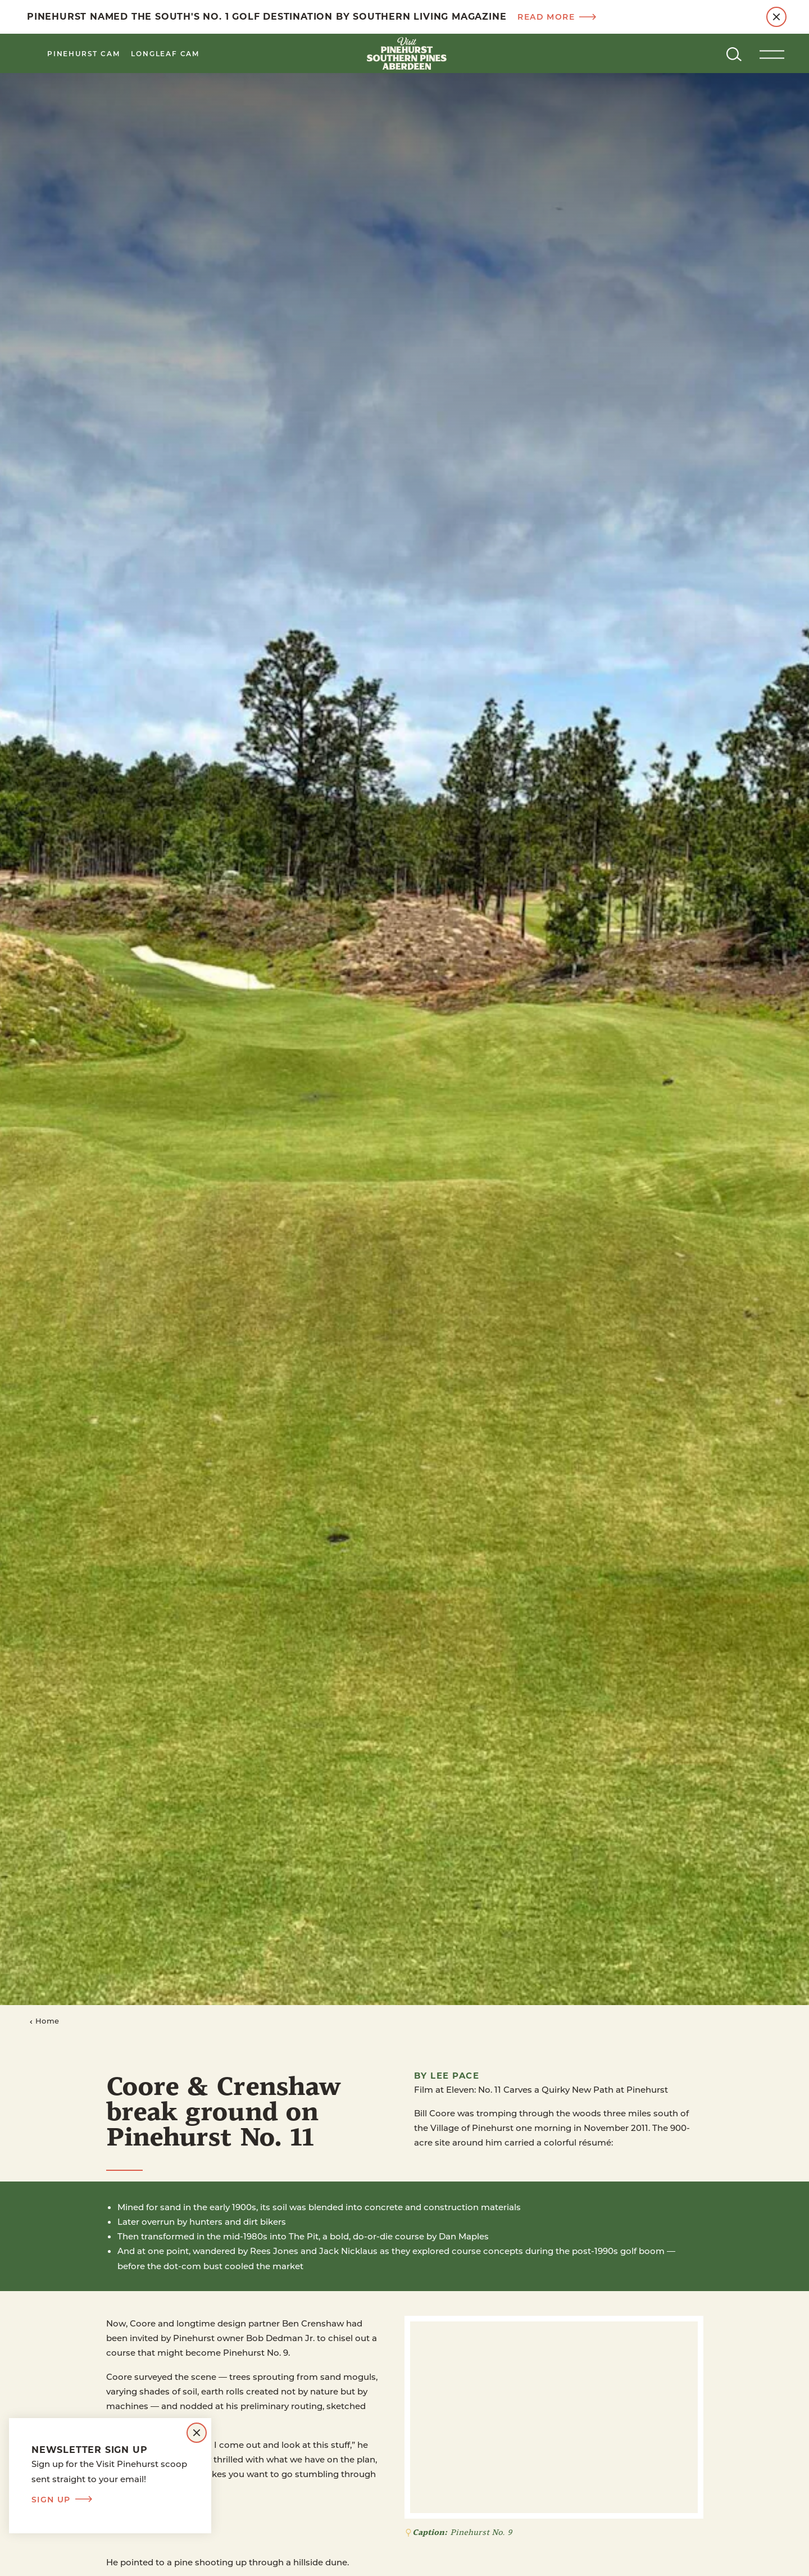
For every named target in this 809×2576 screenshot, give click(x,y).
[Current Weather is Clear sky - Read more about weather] (691, 53)
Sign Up (61, 2499)
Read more (556, 16)
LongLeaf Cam (165, 53)
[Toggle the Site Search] (734, 53)
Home (44, 2020)
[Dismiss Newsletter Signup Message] (197, 2433)
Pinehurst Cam (83, 53)
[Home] (404, 53)
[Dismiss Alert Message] (776, 17)
